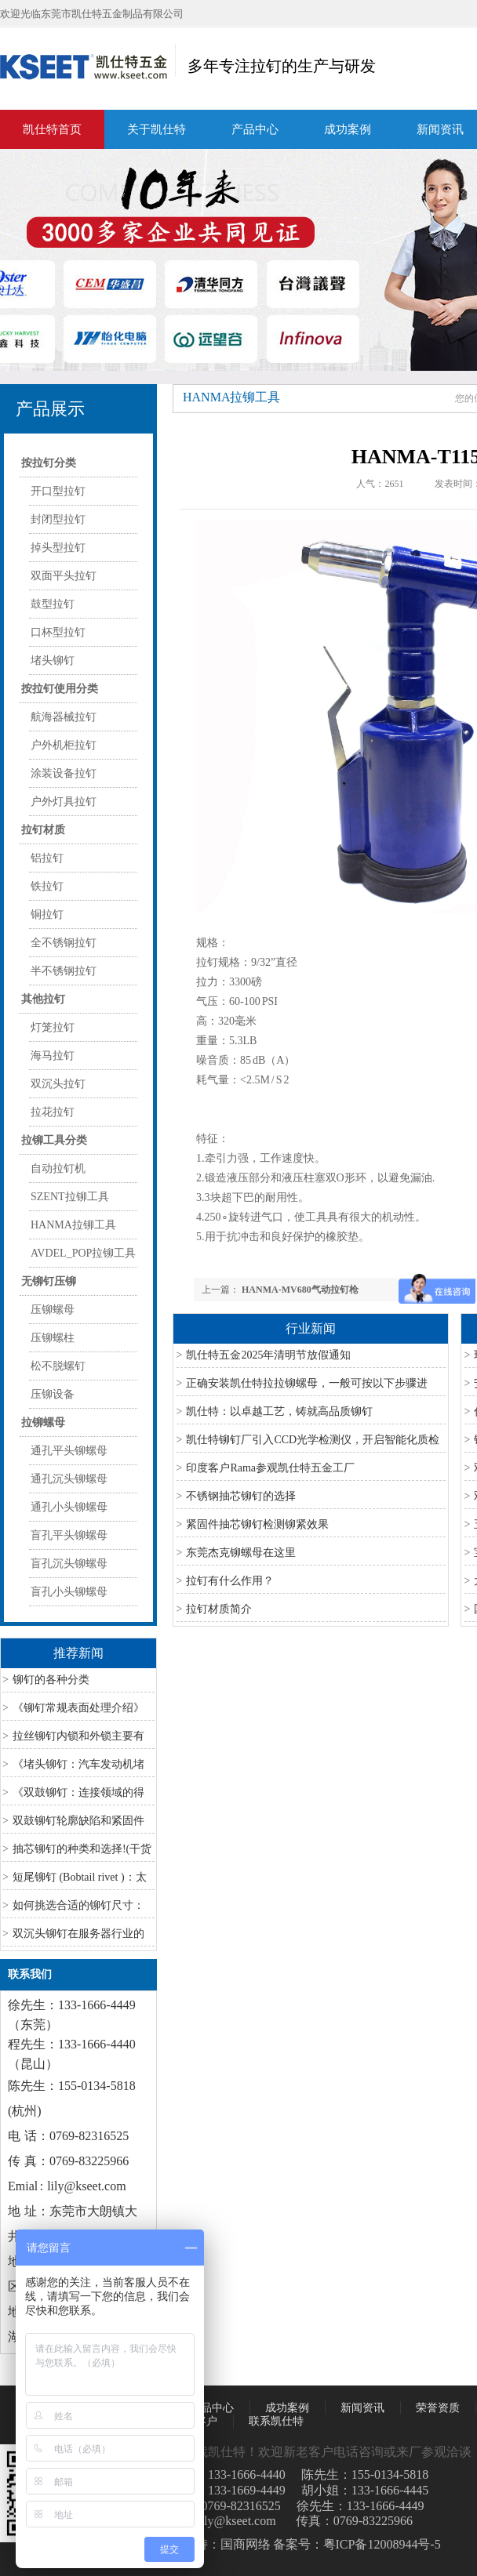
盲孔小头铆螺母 (69, 1592)
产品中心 (255, 129)
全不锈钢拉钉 (63, 943)
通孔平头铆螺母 (69, 1451)
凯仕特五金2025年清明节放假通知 (268, 1355)
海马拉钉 (53, 1055)
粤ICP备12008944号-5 (382, 2544)
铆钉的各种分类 (51, 1679)
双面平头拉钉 (63, 576)
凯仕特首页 (52, 129)
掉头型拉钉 (58, 547)
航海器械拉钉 (63, 717)
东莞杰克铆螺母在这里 (241, 1552)
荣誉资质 (438, 2408)
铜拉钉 (47, 914)
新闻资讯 (362, 2408)
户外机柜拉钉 (63, 745)
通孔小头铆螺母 (69, 1507)
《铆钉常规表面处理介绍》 (78, 1708)
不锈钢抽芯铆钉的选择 (241, 1496)
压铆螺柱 (53, 1338)
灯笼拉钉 (53, 1027)
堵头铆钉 (53, 660)
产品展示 (50, 409)
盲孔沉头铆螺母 (69, 1563)
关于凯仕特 (156, 129)
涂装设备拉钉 (63, 773)
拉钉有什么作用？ (230, 1581)
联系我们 (30, 1974)
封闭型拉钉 (58, 519)
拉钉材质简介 (219, 1609)
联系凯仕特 (276, 2421)
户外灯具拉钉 (63, 801)
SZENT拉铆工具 (70, 1197)
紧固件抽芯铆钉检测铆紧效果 (257, 1524)
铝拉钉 (47, 858)
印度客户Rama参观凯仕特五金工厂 (270, 1468)
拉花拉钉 (53, 1112)
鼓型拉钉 (53, 604)
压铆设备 (53, 1394)
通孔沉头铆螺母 (69, 1479)
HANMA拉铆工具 (73, 1225)
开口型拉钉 (58, 491)
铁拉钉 (47, 886)
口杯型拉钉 (58, 632)
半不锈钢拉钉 (63, 971)
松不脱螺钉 (58, 1366)
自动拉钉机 (58, 1168)
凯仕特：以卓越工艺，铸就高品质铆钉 (279, 1411)
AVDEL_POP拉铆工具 (83, 1253)
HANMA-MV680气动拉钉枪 (300, 1289)
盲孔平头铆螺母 (69, 1535)
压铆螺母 (53, 1309)
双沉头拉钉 (58, 1084)
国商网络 (245, 2544)
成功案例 (347, 129)
